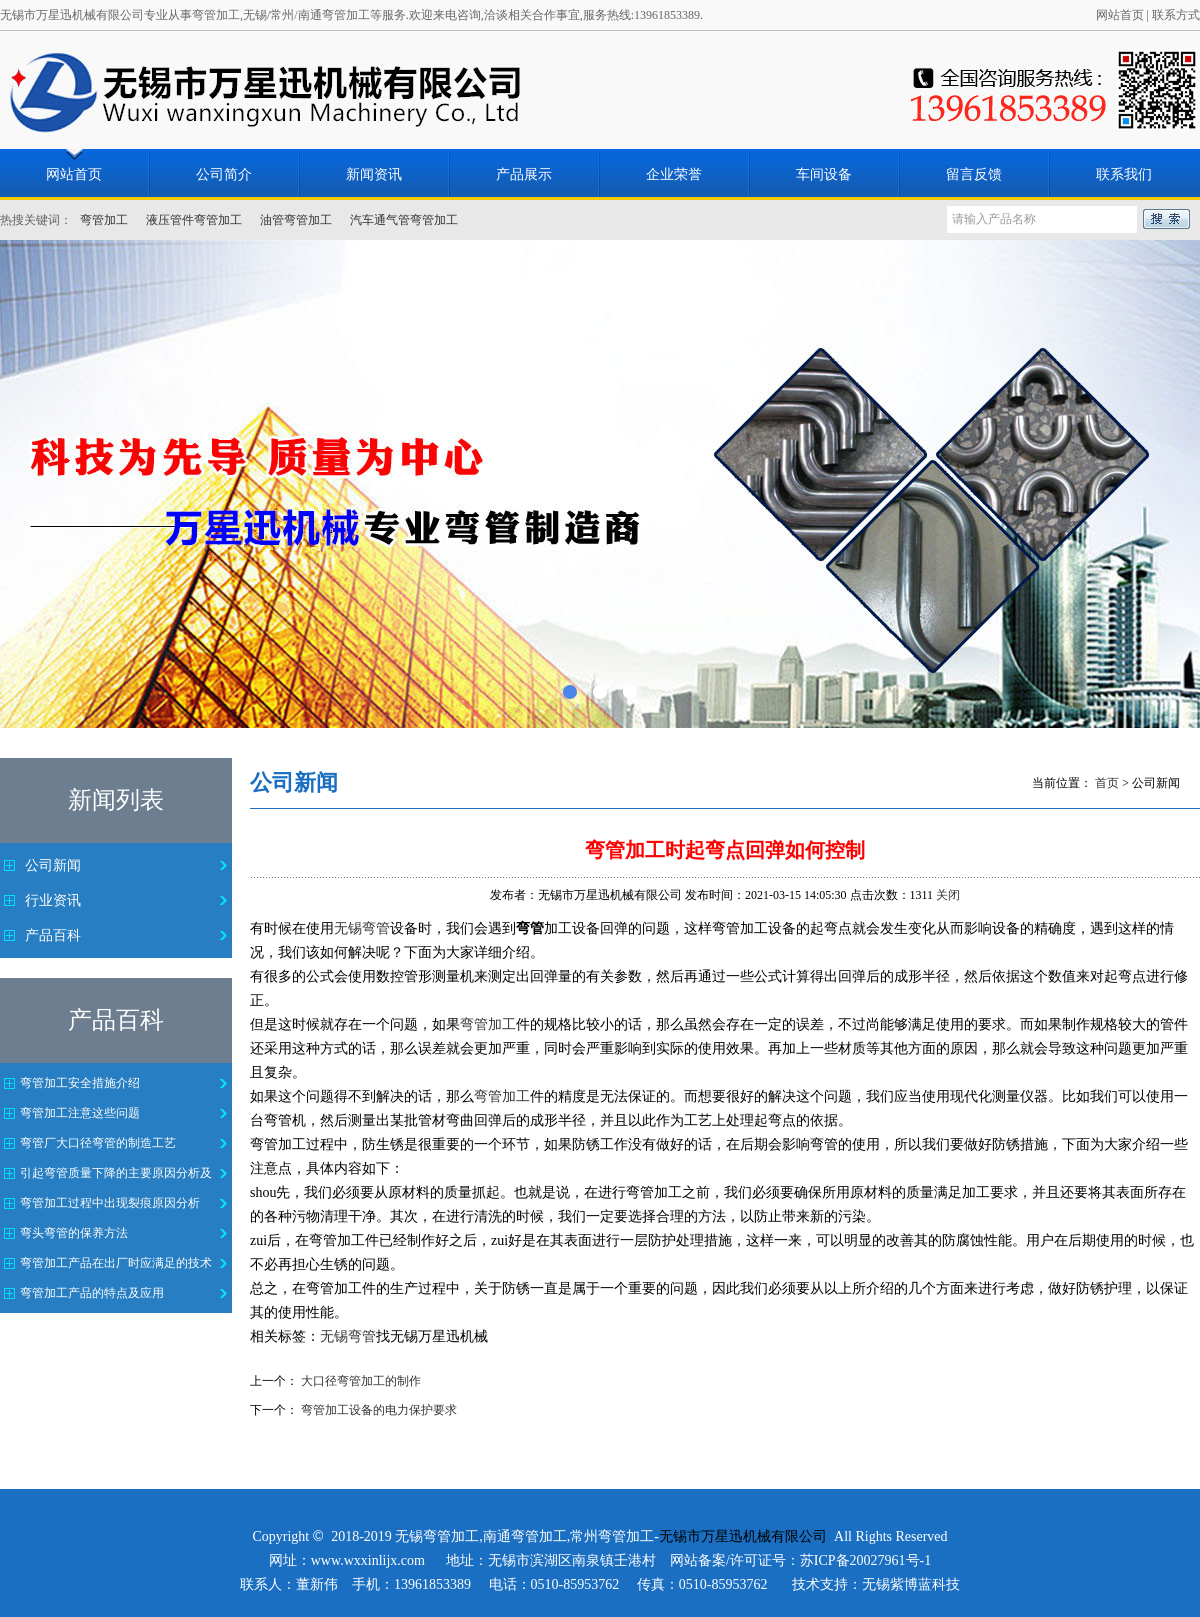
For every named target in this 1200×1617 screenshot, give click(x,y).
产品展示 (524, 174)
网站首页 (1120, 15)
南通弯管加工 (525, 1536)
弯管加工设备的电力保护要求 (379, 1410)
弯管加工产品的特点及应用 (92, 1293)
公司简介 (224, 174)
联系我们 (1124, 174)
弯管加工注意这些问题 (80, 1113)
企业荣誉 (674, 174)
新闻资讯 (374, 174)
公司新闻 (53, 865)
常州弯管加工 (612, 1536)
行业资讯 (53, 900)
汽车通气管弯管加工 (404, 220)
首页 (1107, 783)
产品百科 (53, 935)
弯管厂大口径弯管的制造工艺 (98, 1143)
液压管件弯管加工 (194, 220)
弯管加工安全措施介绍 (80, 1083)
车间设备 (824, 174)
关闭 (948, 895)
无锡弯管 (362, 928)
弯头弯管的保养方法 (74, 1233)
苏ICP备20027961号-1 (865, 1560)
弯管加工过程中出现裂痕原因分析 (110, 1203)
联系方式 (1176, 15)
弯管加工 (104, 220)
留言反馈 (974, 174)
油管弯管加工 (296, 220)
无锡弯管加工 (437, 1536)
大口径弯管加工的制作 (361, 1381)
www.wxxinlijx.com (368, 1560)
